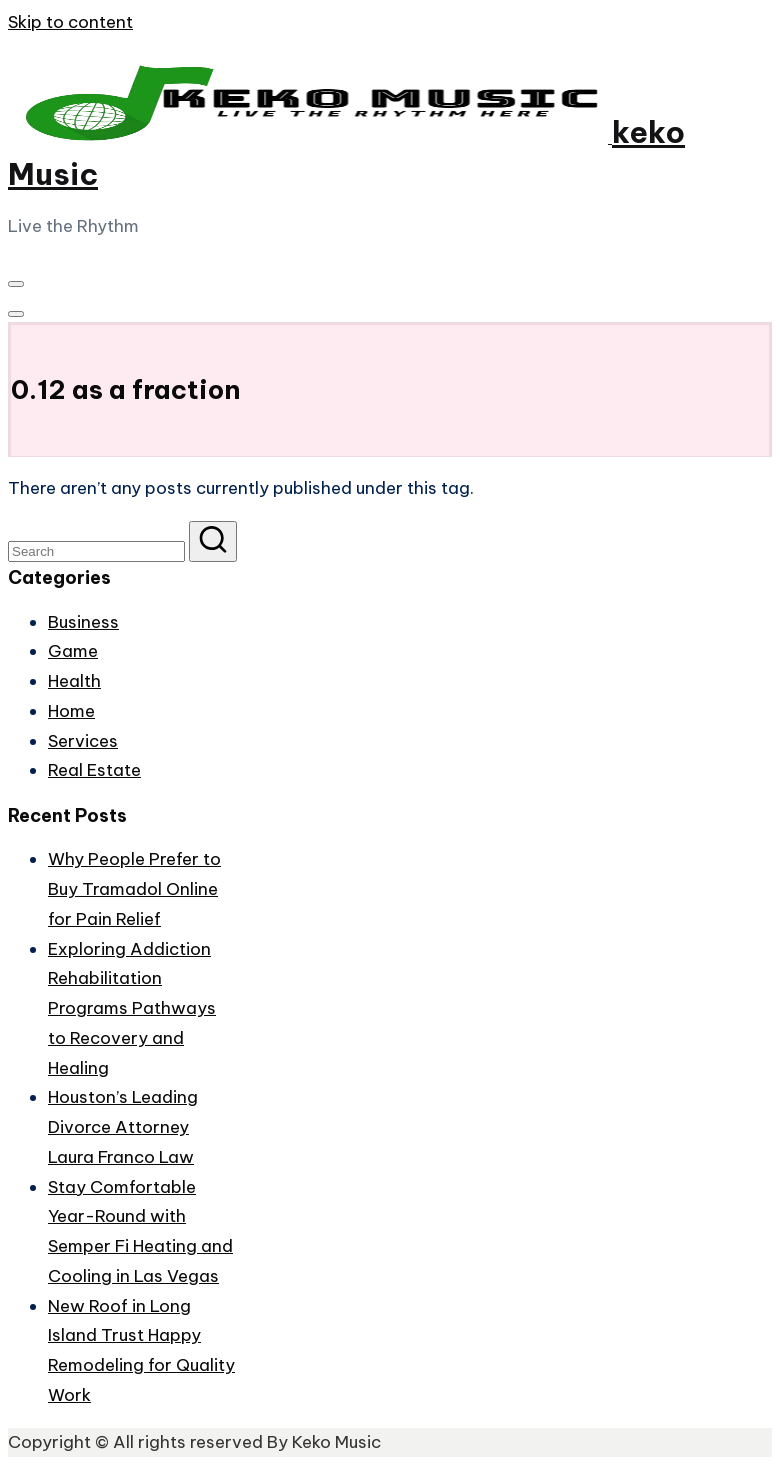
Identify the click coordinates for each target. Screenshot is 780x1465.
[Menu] (16, 284)
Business (83, 622)
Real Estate (94, 770)
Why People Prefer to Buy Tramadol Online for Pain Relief (134, 889)
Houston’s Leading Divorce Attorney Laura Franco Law (123, 1127)
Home (71, 711)
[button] (213, 541)
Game (73, 651)
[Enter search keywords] (96, 551)
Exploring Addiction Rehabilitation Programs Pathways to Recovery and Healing (132, 1008)
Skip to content (70, 22)
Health (74, 681)
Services (83, 741)
